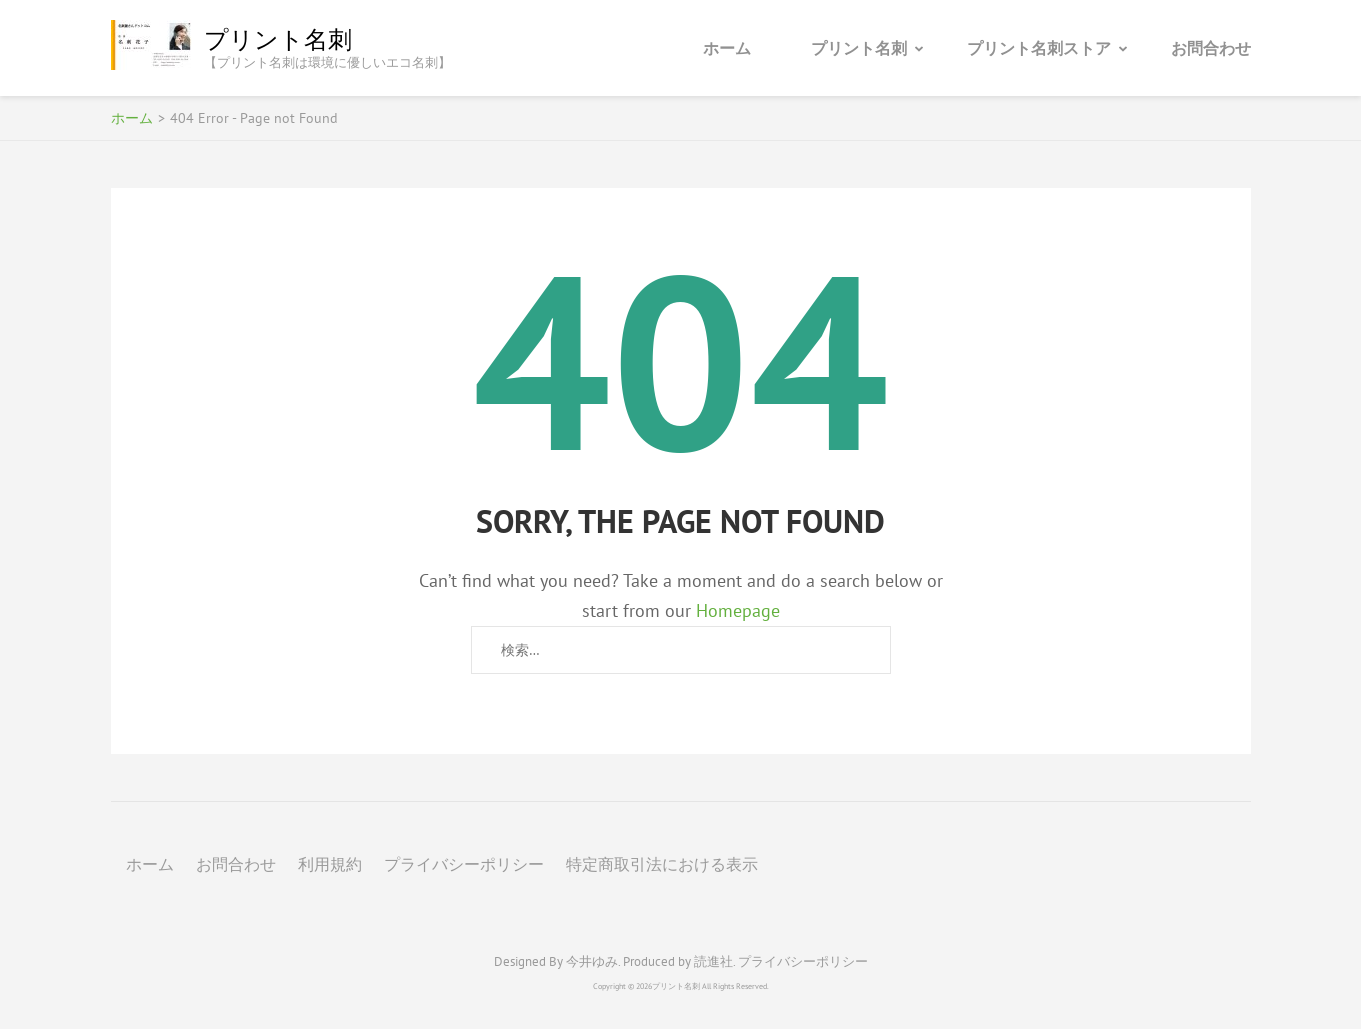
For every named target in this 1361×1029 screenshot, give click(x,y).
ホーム (727, 48)
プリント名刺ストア (1039, 48)
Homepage (738, 610)
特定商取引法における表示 (662, 864)
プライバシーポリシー (464, 864)
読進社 (713, 961)
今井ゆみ (592, 961)
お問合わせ (1211, 48)
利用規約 (330, 864)
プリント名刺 (278, 39)
